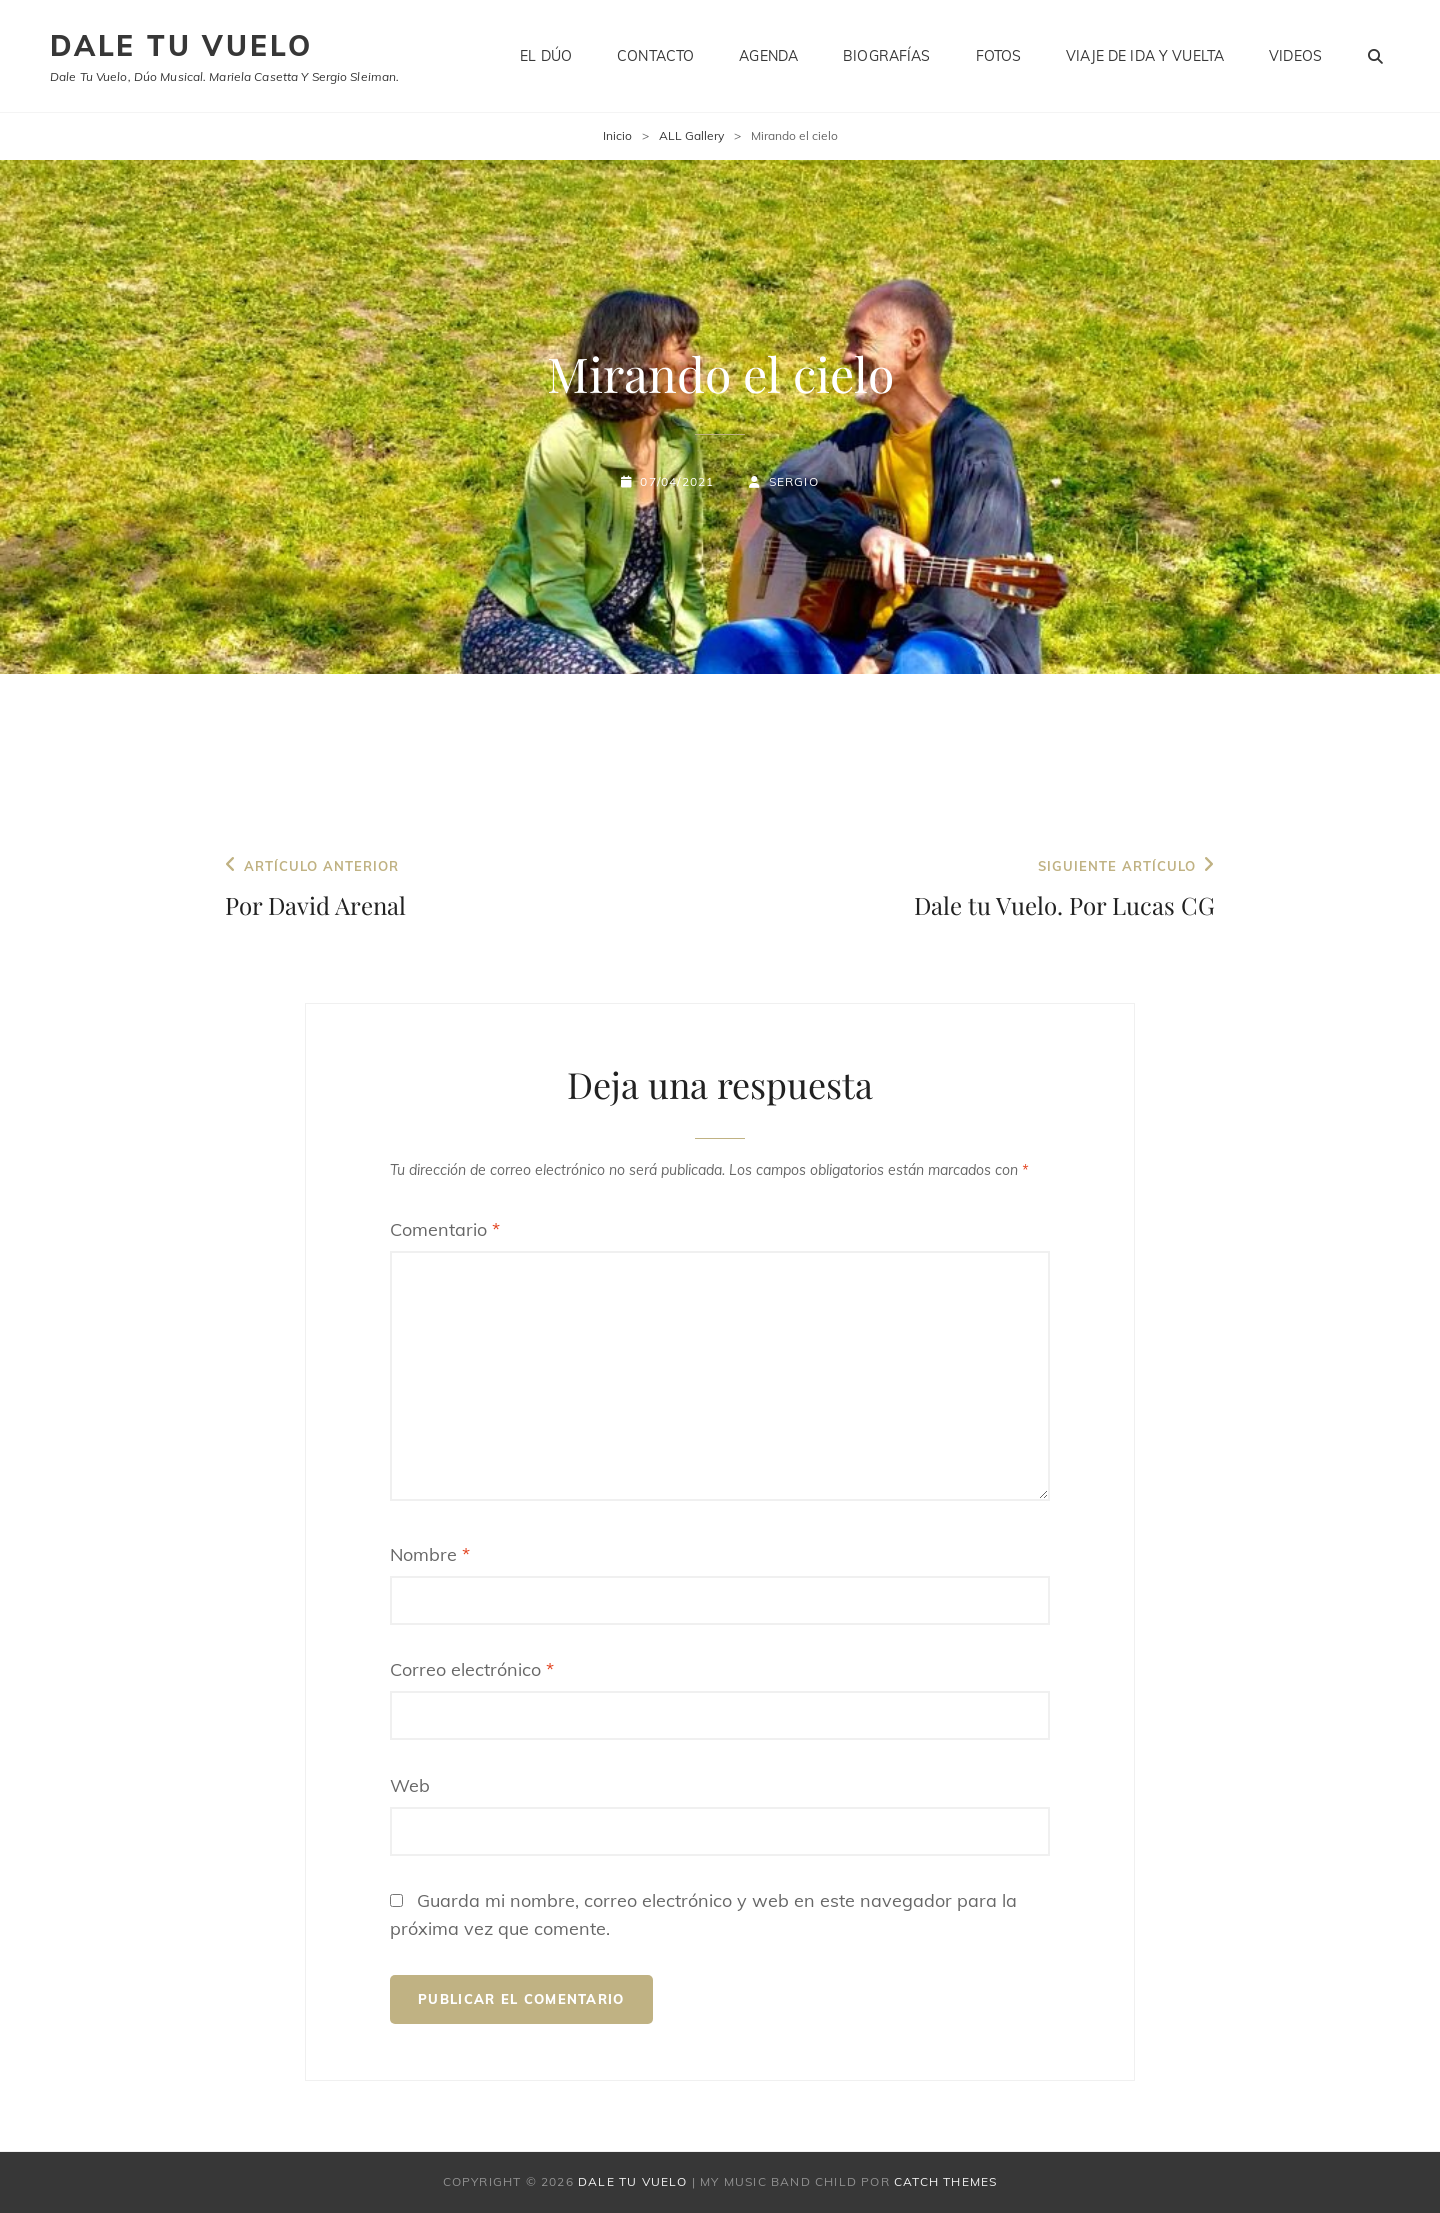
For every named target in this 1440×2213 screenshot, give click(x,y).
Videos (1295, 56)
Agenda (768, 56)
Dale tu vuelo (181, 45)
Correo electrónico (472, 1669)
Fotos (999, 56)
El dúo (546, 56)
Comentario (445, 1229)
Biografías (886, 56)
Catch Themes (945, 2181)
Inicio (617, 135)
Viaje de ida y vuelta (1145, 56)
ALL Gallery (691, 135)
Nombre (430, 1554)
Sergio (794, 481)
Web (410, 1785)
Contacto (655, 56)
